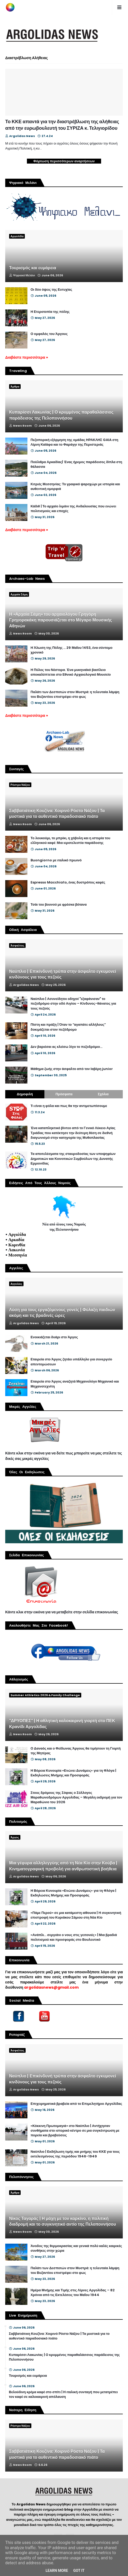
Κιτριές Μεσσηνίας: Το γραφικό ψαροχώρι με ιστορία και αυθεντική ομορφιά (75, 486)
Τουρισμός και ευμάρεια (32, 268)
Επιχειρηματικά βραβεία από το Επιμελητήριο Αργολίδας (76, 2103)
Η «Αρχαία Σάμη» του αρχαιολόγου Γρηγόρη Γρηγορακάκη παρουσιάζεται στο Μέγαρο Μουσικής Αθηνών (60, 620)
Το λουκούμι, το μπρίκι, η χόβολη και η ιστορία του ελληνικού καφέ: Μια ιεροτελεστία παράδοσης (70, 840)
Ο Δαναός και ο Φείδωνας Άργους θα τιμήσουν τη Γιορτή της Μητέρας (76, 1751)
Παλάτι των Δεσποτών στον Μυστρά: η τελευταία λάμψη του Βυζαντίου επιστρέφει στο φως (75, 694)
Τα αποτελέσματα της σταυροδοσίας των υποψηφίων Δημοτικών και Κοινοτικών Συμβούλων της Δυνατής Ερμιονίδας (73, 1159)
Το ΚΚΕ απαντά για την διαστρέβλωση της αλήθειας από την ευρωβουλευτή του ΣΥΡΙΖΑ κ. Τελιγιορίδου (62, 124)
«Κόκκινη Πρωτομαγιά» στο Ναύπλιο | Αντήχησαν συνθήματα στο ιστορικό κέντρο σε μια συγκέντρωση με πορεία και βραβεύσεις (75, 2131)
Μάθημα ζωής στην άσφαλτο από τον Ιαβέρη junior (72, 1069)
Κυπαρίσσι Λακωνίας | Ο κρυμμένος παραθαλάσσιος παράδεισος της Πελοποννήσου (61, 415)
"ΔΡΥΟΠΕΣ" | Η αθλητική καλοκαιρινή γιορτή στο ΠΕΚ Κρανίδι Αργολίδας (62, 1723)
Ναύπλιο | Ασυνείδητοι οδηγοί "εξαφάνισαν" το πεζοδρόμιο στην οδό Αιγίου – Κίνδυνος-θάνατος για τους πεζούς (73, 1004)
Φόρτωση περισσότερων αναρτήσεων (64, 161)
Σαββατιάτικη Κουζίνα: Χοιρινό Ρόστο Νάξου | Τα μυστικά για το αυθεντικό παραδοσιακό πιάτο (57, 813)
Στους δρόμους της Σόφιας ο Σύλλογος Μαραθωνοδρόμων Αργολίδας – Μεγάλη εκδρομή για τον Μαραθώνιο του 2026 (76, 1797)
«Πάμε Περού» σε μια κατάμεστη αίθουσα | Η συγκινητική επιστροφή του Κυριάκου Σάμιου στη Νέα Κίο (76, 1915)
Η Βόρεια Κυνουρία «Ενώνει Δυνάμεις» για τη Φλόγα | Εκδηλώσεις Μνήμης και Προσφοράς (73, 1773)
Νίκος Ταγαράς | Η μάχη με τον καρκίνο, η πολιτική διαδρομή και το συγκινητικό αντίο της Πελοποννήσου (62, 2221)
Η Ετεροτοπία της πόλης (50, 311)
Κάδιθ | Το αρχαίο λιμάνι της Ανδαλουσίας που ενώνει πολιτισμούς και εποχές (73, 508)
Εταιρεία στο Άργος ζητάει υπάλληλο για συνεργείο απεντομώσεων (71, 1361)
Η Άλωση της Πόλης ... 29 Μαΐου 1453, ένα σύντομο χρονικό (71, 650)
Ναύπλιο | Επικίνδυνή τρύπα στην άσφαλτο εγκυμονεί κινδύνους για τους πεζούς (62, 974)
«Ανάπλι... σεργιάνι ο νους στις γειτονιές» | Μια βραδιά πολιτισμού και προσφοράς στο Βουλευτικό (74, 1937)
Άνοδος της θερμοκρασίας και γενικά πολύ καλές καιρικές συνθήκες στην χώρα (76, 2248)
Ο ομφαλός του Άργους (49, 334)
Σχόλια (103, 1094)
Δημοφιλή (25, 1094)
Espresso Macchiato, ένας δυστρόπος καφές (68, 882)
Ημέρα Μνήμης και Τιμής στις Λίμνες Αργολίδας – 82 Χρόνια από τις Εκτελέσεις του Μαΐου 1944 (73, 2292)
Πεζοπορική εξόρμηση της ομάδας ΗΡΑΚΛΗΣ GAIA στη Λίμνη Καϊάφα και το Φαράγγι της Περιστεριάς (74, 442)
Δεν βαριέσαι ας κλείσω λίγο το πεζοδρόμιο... (66, 1046)
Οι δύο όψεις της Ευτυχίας (51, 289)
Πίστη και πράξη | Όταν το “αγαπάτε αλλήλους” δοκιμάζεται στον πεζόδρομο (68, 1027)
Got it (78, 2570)
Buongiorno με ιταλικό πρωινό (56, 860)
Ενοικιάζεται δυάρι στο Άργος (54, 1337)
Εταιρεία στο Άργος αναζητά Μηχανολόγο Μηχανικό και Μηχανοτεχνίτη (75, 1384)
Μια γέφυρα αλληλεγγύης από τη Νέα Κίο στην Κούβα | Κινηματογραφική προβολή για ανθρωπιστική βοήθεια (63, 1866)
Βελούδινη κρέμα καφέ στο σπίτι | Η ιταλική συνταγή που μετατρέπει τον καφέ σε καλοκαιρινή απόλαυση (63, 2394)
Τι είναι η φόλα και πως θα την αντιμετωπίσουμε (69, 1106)
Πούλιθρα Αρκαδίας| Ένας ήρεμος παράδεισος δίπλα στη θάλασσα (76, 464)
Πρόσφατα (63, 1094)
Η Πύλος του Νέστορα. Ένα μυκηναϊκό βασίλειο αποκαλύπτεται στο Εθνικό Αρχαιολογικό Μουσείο (71, 672)
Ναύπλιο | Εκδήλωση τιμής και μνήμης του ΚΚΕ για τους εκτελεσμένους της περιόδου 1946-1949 (75, 2154)
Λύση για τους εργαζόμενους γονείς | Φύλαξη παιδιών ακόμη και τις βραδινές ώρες (62, 1312)
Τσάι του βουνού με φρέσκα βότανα (59, 904)
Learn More (56, 2570)
